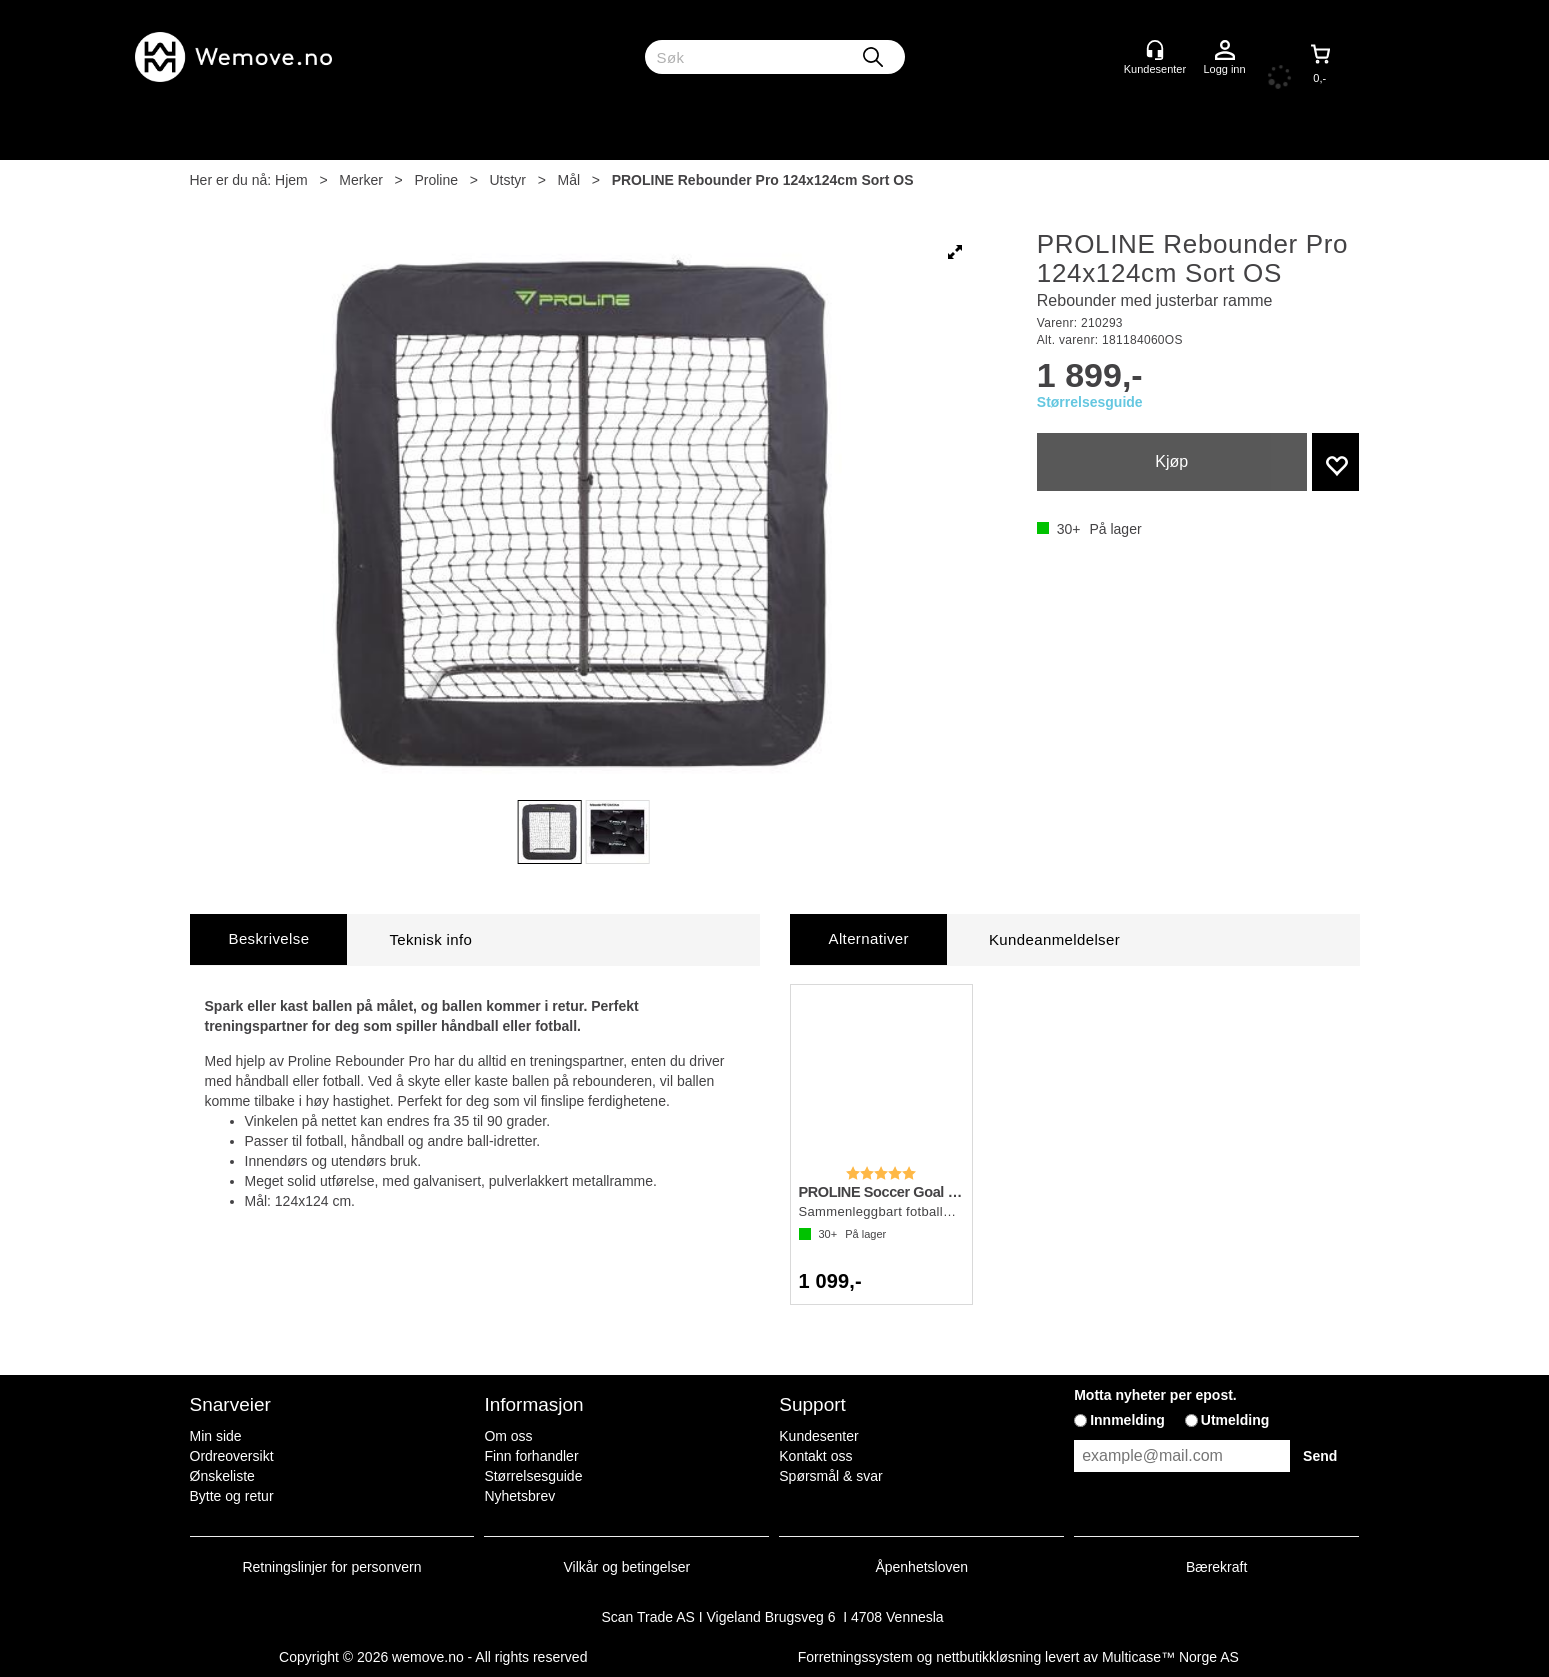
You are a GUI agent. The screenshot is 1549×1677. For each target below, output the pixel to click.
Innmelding (1127, 1420)
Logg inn (1225, 51)
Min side (216, 1436)
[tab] (269, 939)
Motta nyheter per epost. (1155, 1395)
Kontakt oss (815, 1456)
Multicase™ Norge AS (1170, 1657)
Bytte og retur (232, 1496)
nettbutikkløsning (988, 1657)
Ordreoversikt (232, 1456)
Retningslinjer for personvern (332, 1567)
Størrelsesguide (1090, 402)
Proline (436, 180)
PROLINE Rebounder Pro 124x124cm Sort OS (763, 180)
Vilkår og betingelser (627, 1567)
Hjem (291, 180)
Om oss (508, 1436)
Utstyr (507, 180)
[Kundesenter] (1155, 50)
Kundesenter (818, 1436)
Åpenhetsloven (921, 1567)
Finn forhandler (531, 1456)
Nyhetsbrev (519, 1496)
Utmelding (1235, 1420)
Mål (569, 180)
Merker (361, 180)
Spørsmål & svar (830, 1476)
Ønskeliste (222, 1476)
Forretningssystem (855, 1657)
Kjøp (1171, 461)
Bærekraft (1216, 1567)
